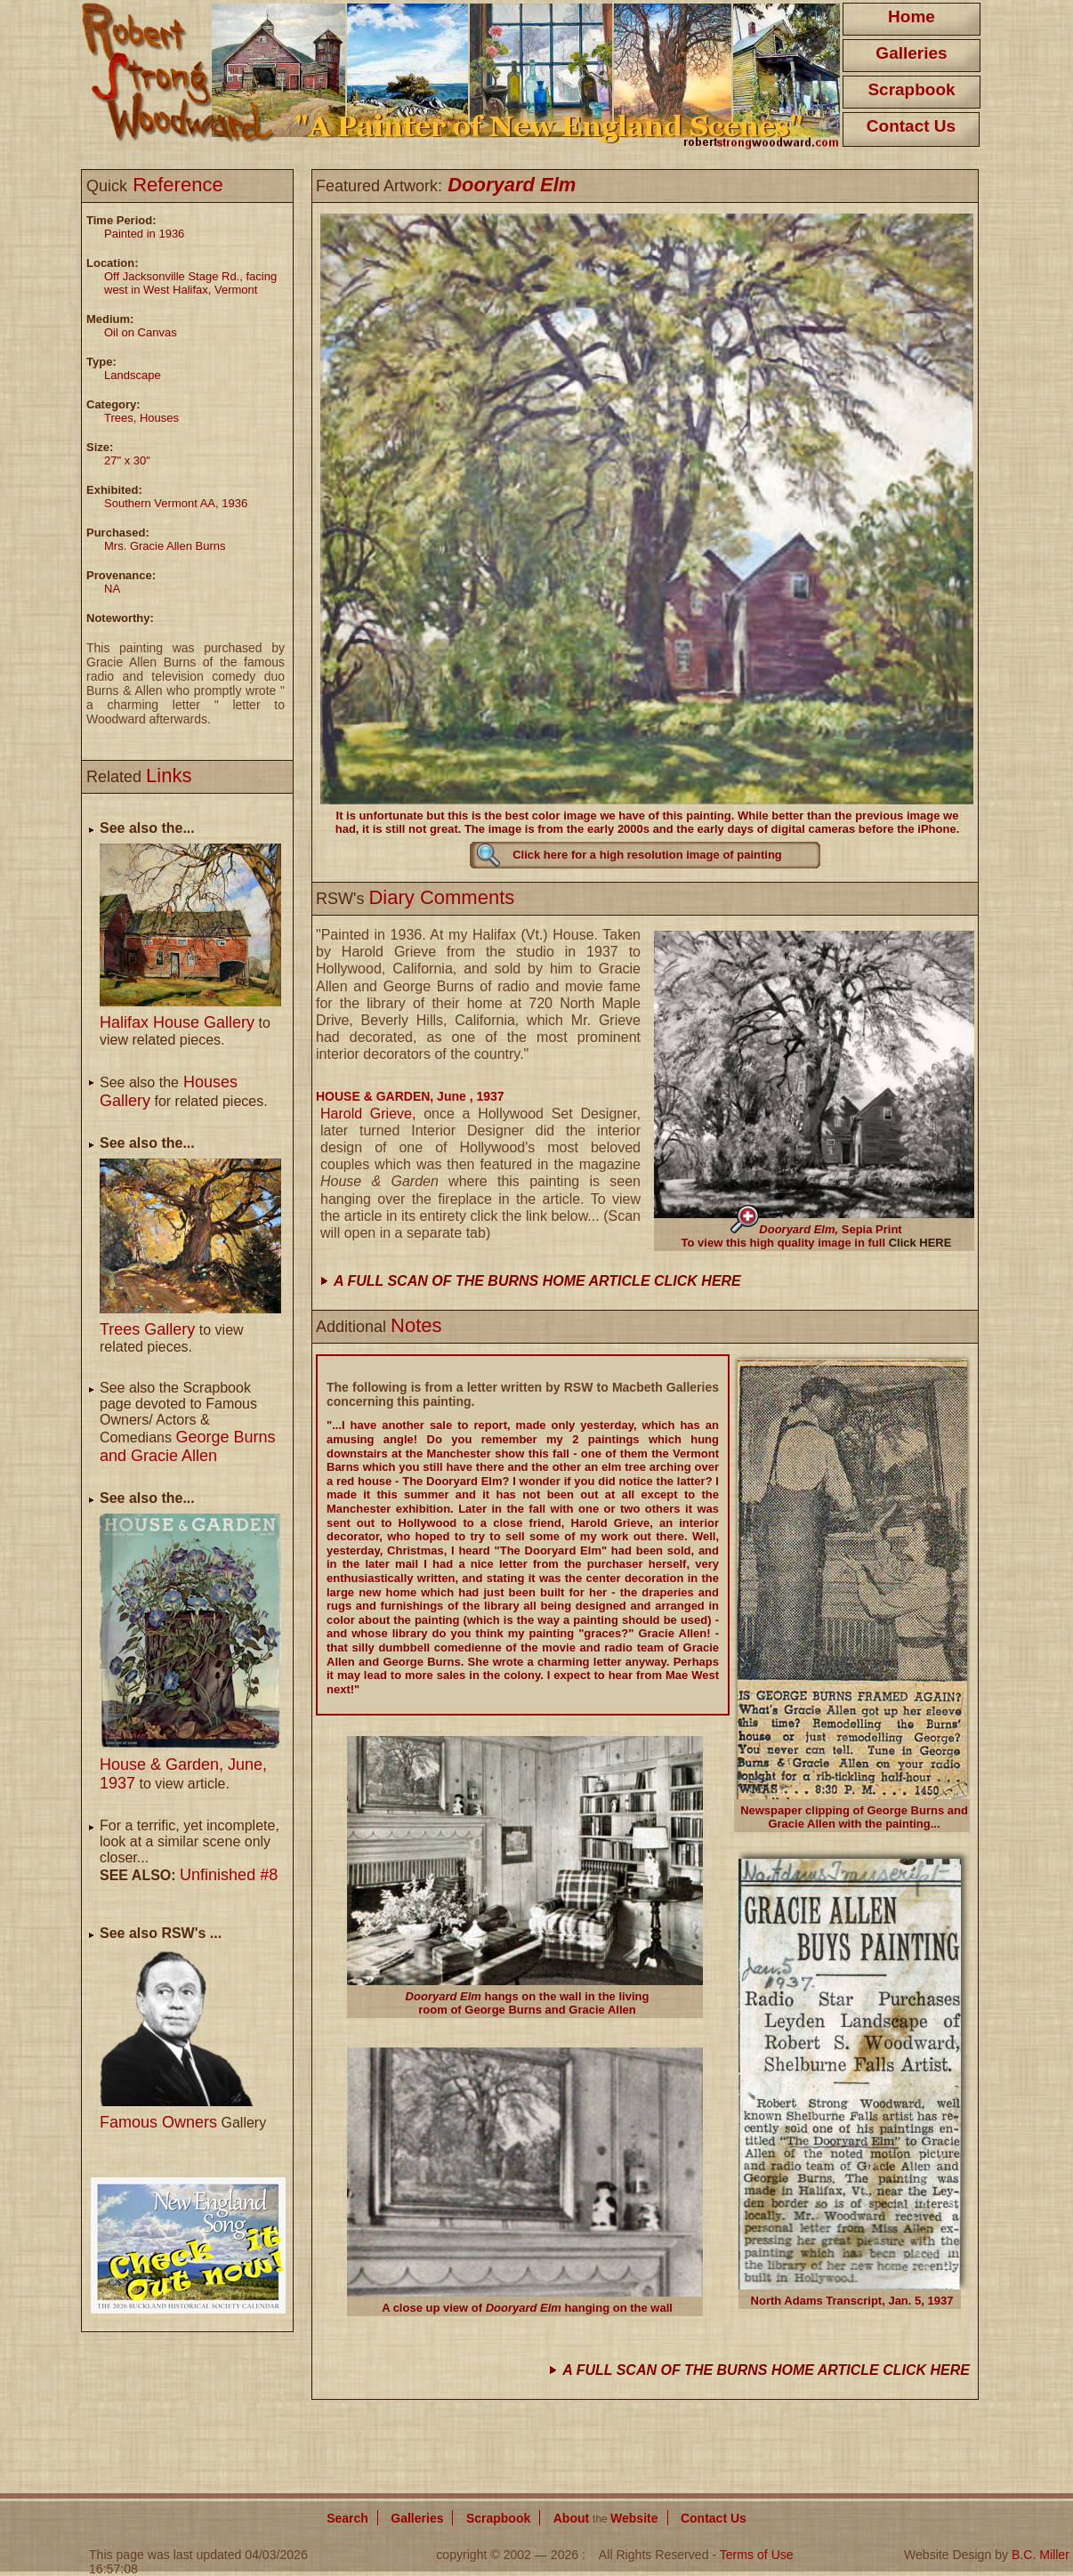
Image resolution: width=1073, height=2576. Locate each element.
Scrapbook (911, 89)
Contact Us (911, 126)
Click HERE (920, 1242)
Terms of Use (757, 2555)
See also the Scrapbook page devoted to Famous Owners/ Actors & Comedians (187, 1422)
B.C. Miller (1040, 2555)
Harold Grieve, (372, 1113)
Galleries (911, 53)
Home (911, 16)
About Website (605, 2518)
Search (347, 2518)
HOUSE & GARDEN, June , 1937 (410, 1096)
